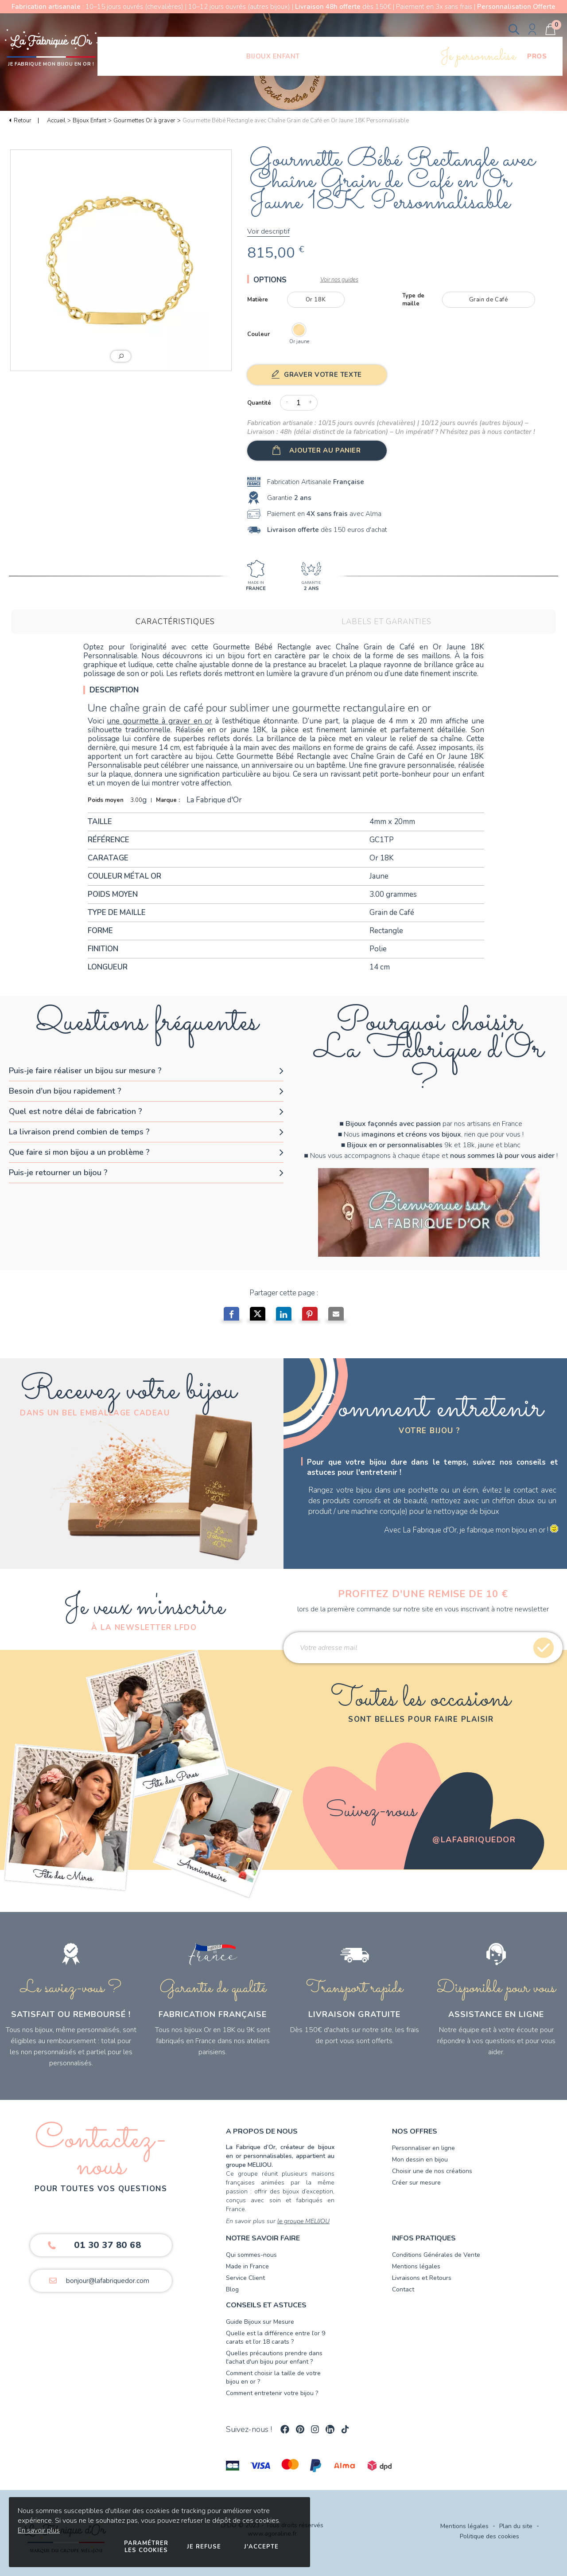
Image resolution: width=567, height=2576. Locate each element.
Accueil (56, 121)
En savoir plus (39, 2530)
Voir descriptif (268, 231)
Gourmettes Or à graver (144, 121)
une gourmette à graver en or (159, 721)
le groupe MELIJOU (303, 2221)
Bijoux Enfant (89, 121)
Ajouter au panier (325, 450)
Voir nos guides (339, 280)
